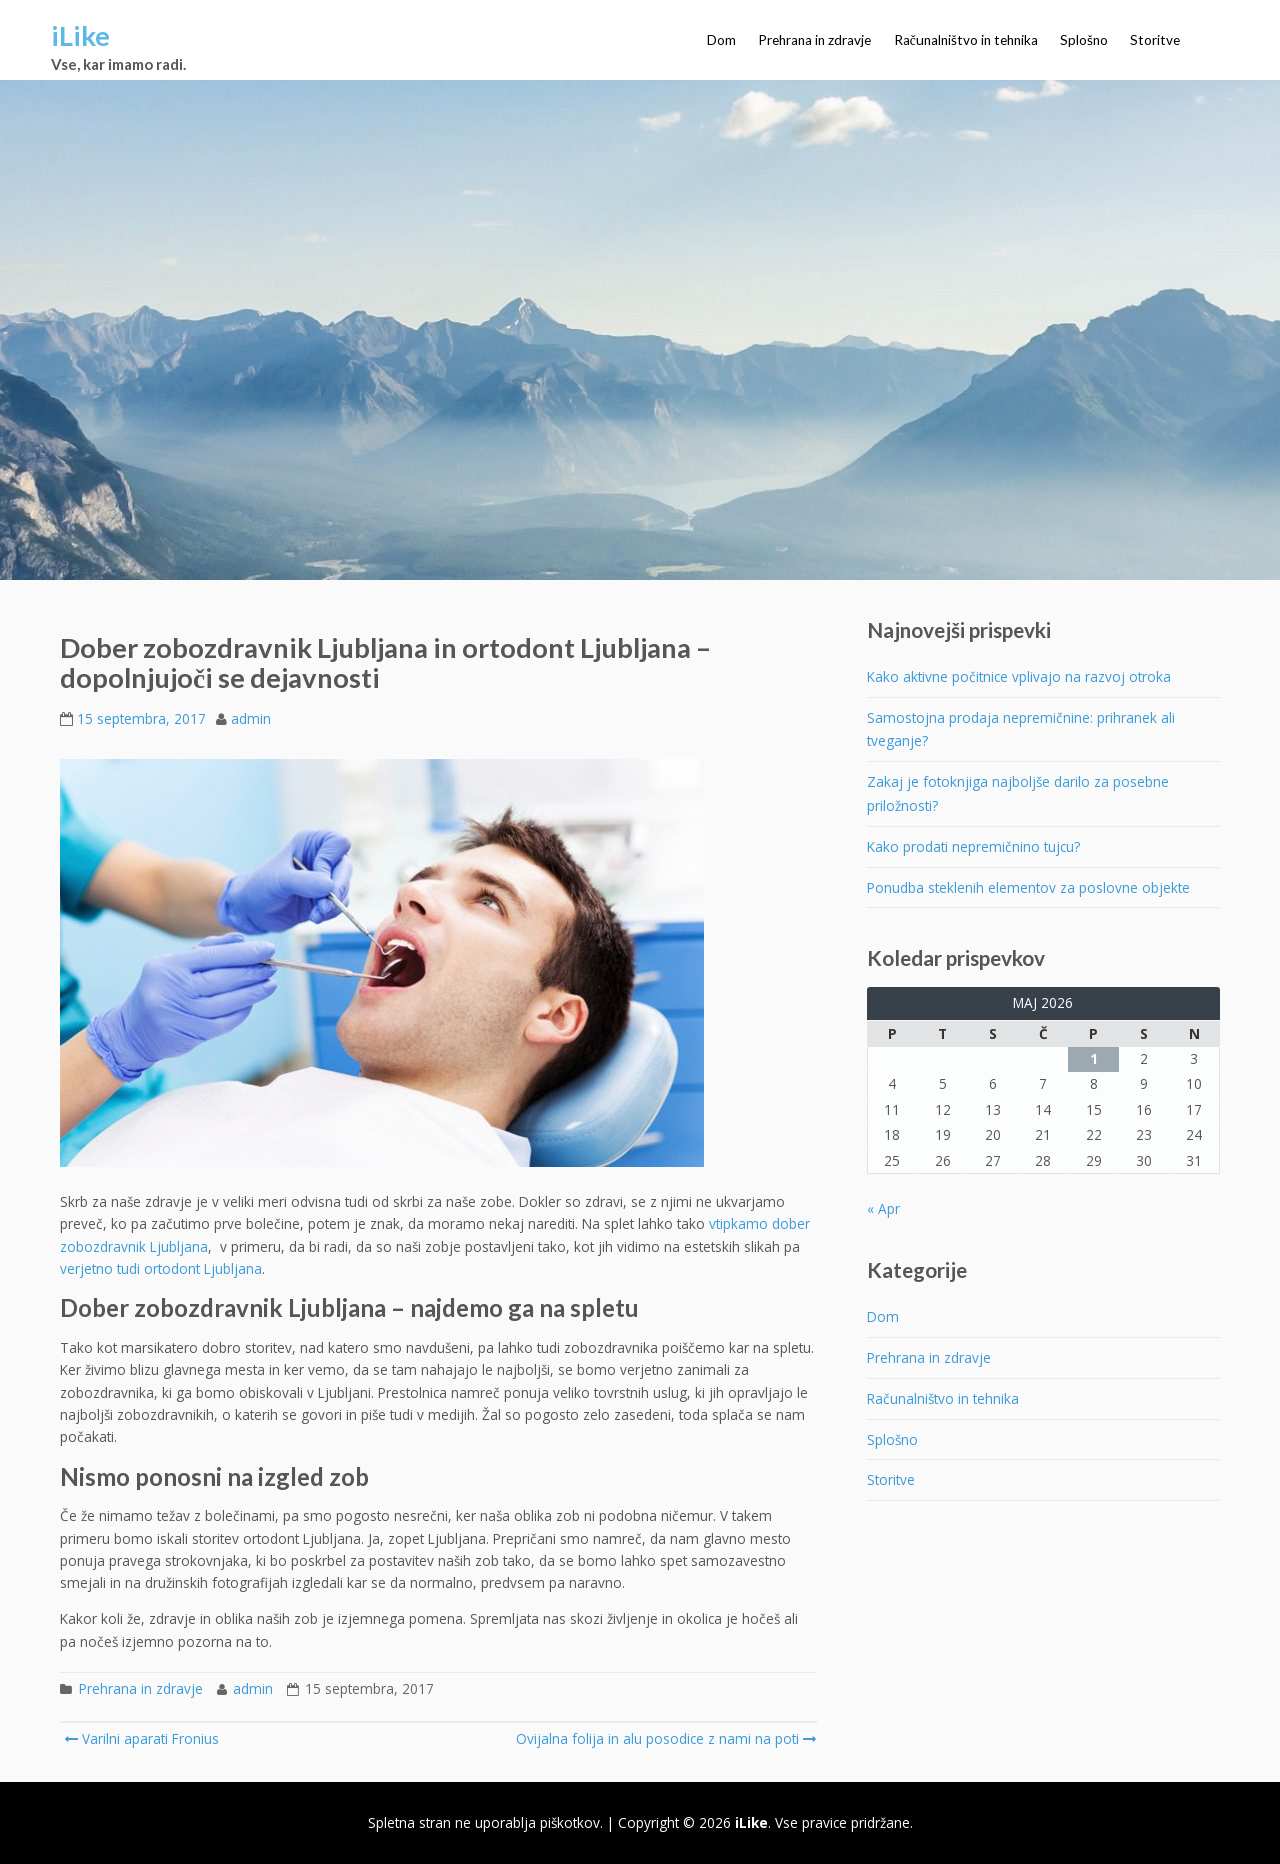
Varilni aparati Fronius (141, 1738)
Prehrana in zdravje (814, 40)
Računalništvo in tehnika (966, 40)
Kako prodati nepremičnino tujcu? (973, 846)
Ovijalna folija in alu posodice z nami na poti (664, 1738)
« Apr (883, 1208)
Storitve (1155, 40)
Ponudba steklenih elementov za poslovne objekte (1028, 887)
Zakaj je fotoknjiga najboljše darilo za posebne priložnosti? (1018, 793)
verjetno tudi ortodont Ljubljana (161, 1268)
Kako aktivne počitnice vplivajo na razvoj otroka (1019, 676)
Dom (721, 40)
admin (251, 718)
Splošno (1084, 40)
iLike (80, 35)
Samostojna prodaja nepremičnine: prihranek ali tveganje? (1021, 729)
